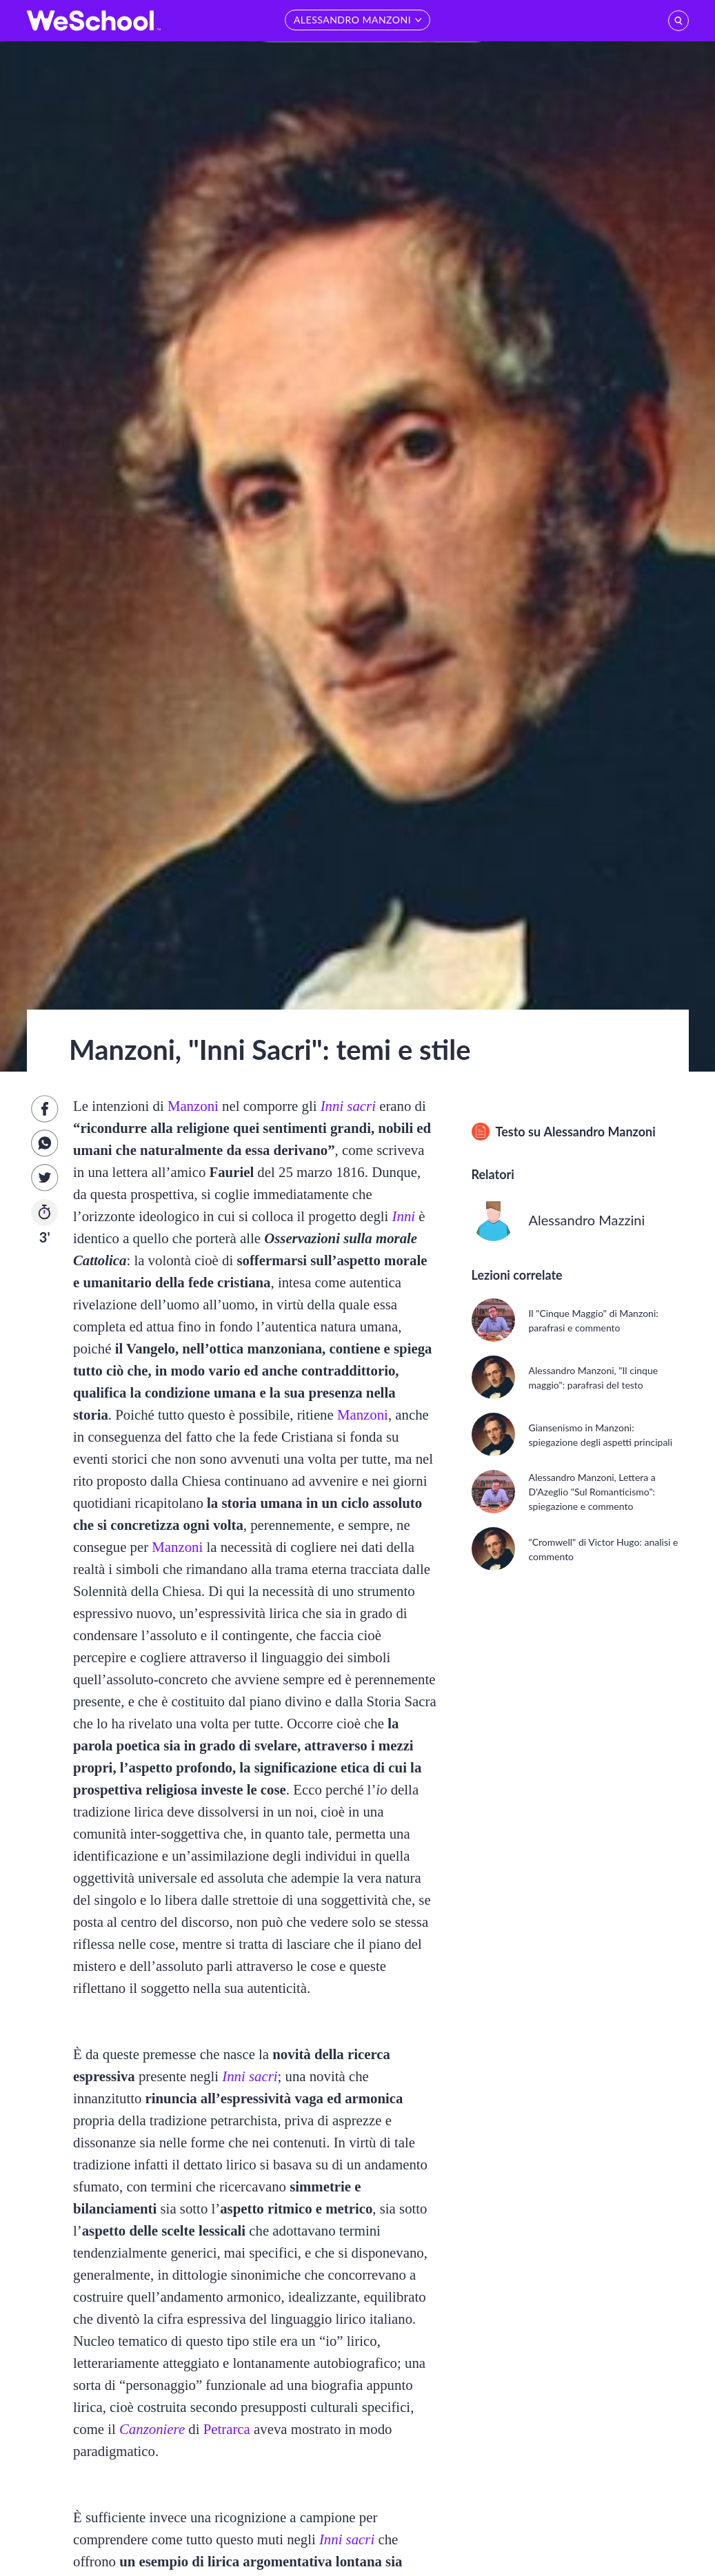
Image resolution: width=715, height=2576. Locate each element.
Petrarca (226, 2429)
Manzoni (193, 1106)
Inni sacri (348, 1106)
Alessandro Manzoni (599, 1131)
